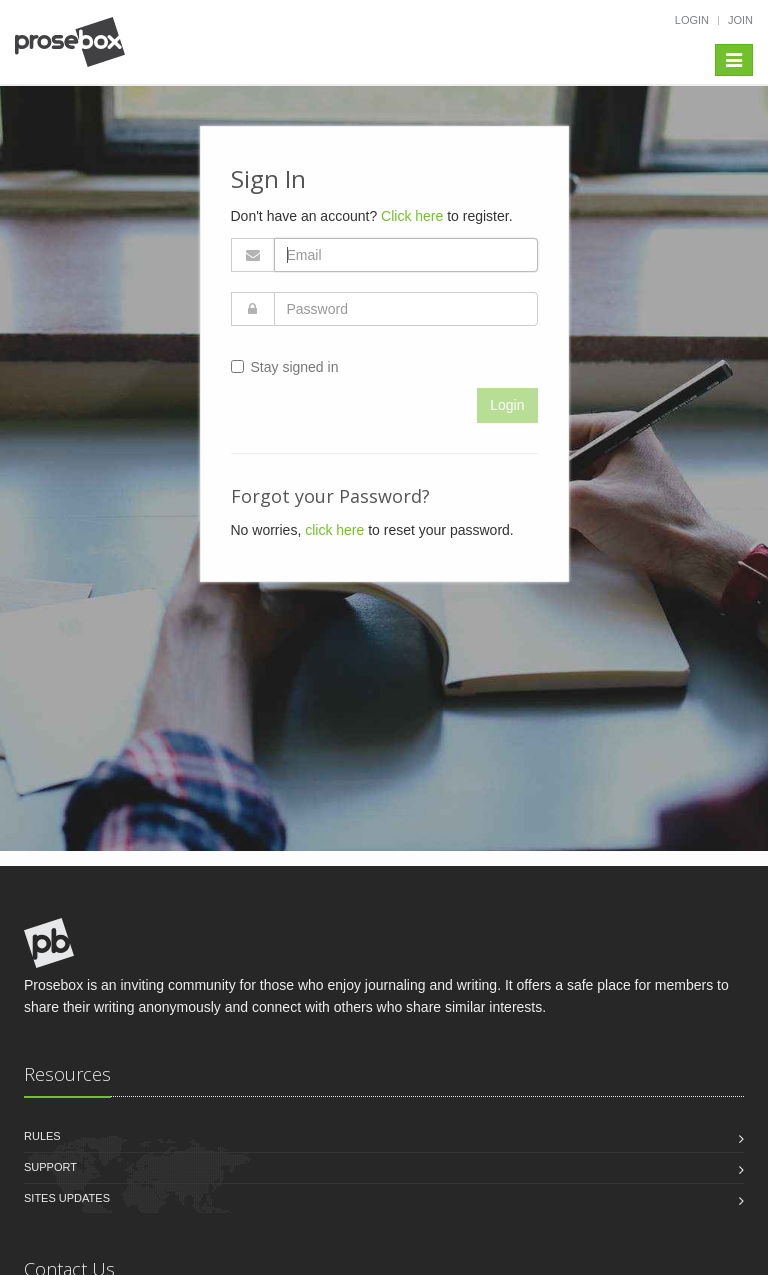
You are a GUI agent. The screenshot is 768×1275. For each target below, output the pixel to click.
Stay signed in (285, 367)
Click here (412, 216)
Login (692, 20)
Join (740, 20)
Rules (42, 1136)
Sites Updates (67, 1198)
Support (50, 1167)
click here (334, 530)
